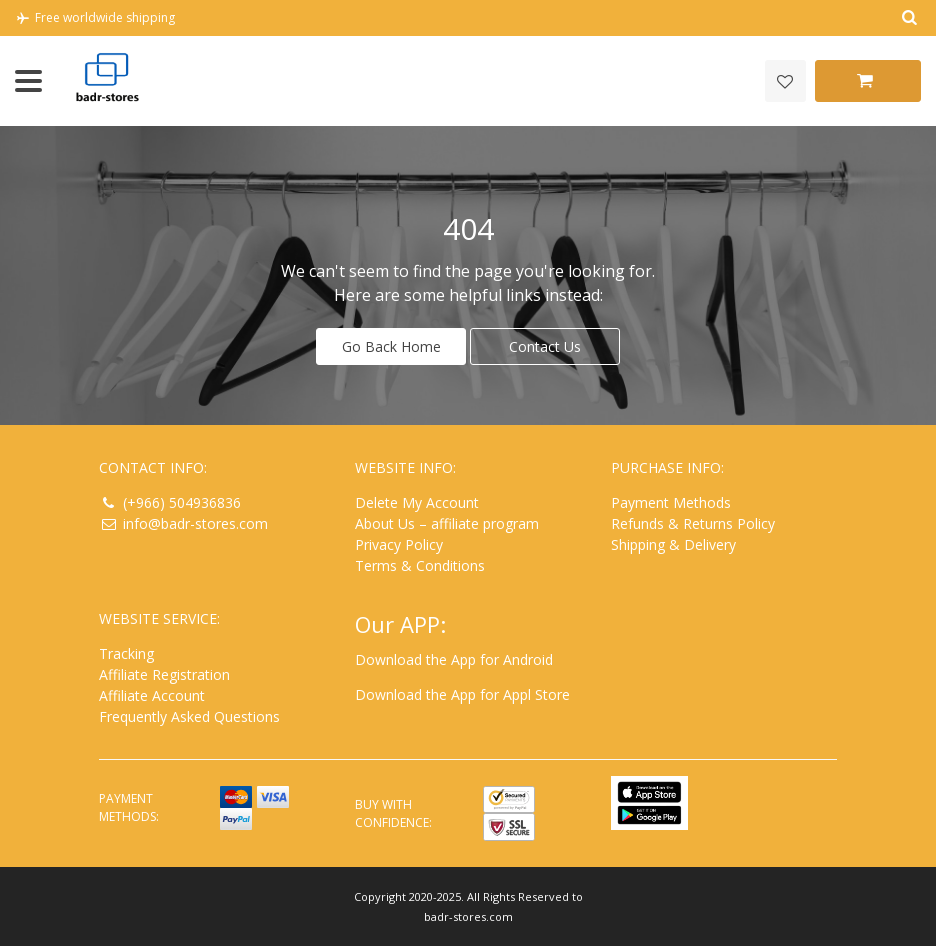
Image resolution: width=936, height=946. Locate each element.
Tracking (126, 652)
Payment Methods (671, 501)
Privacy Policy (399, 543)
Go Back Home (391, 345)
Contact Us (545, 345)
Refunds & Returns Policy (693, 522)
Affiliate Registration (164, 673)
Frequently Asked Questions (189, 715)
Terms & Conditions (420, 564)
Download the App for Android (454, 658)
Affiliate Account (152, 694)
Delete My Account (417, 501)
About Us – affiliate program (447, 522)
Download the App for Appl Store (462, 693)
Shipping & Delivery (673, 543)
